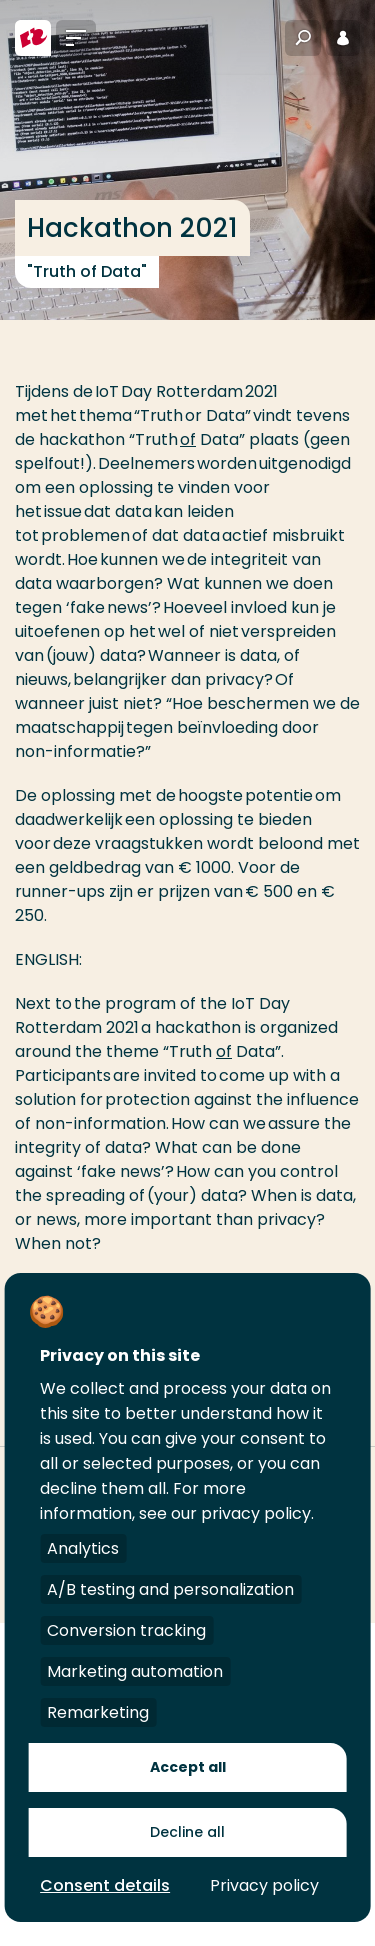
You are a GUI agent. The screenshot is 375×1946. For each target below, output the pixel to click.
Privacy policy (264, 1885)
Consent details (105, 1885)
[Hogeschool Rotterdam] (33, 38)
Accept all (188, 1767)
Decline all (187, 1832)
